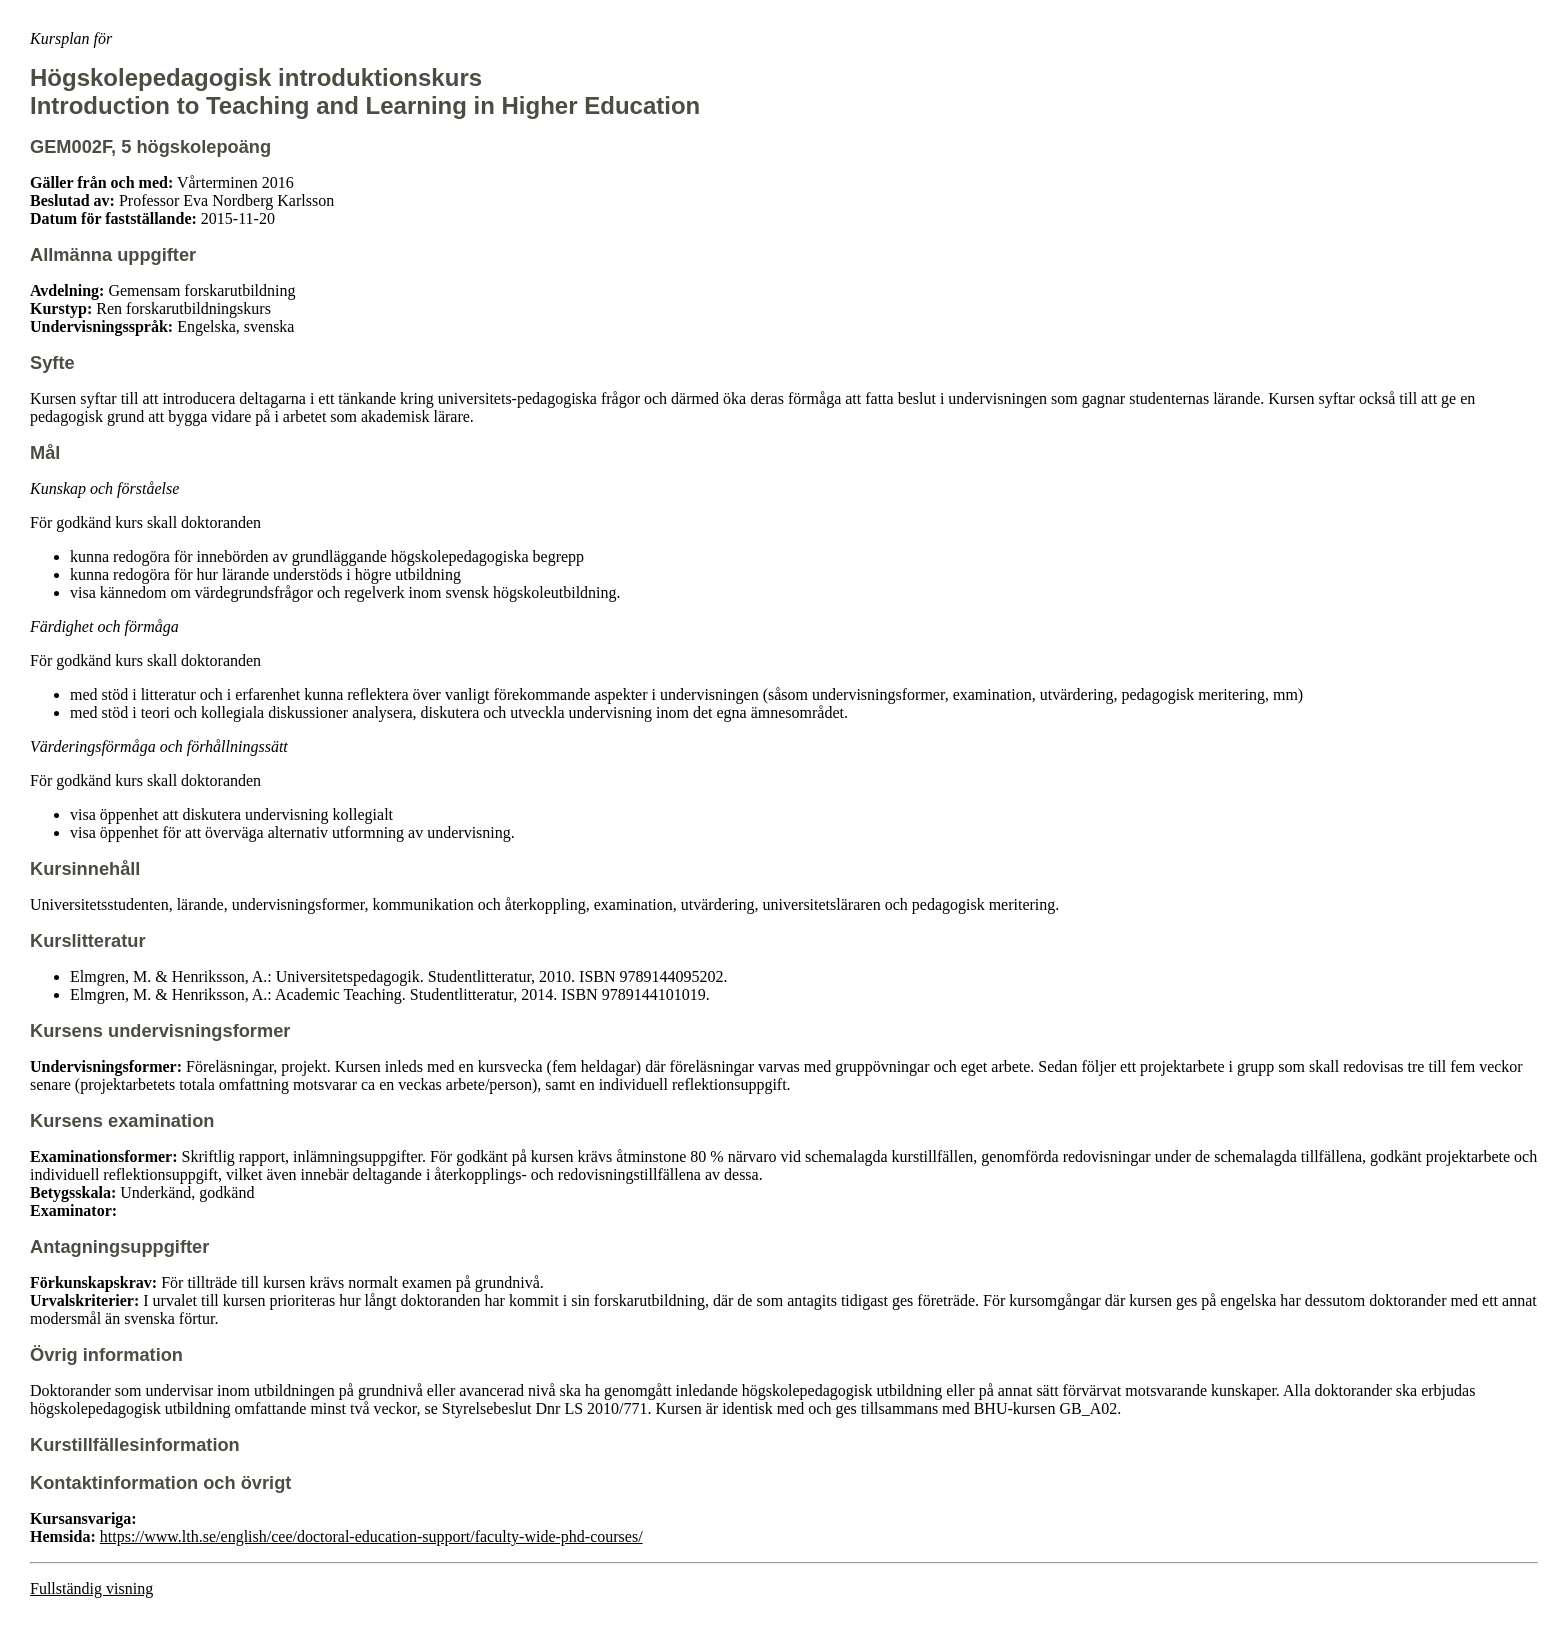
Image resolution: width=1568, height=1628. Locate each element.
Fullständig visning (91, 1588)
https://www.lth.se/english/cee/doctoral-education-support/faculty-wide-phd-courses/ (371, 1536)
